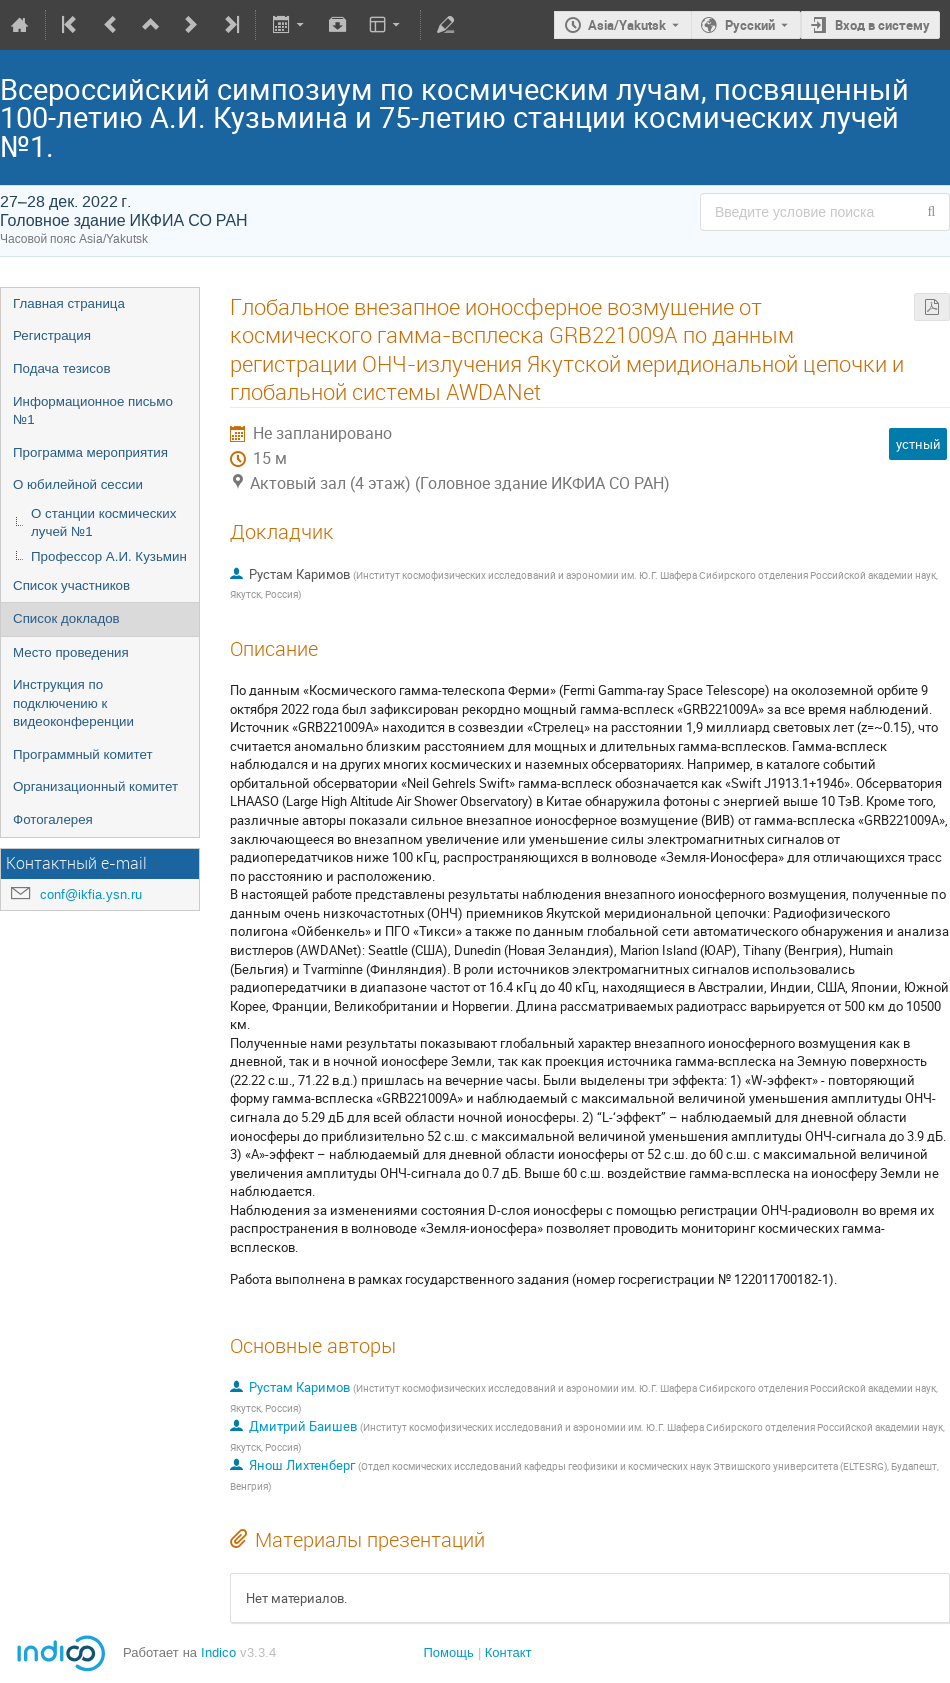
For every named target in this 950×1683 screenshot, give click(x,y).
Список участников (71, 585)
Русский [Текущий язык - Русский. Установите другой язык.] (750, 25)
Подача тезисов (62, 368)
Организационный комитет (95, 786)
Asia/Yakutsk (627, 25)
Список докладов (66, 618)
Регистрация (52, 335)
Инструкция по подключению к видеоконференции (73, 703)
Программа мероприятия (90, 452)
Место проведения (71, 652)
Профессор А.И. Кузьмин (109, 556)
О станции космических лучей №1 (103, 523)
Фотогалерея (53, 819)
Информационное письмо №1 (93, 411)
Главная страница (69, 303)
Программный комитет (83, 754)
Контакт (508, 1652)
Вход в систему (882, 25)
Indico (218, 1652)
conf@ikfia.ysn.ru (91, 894)
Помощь (448, 1652)
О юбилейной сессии (78, 484)
